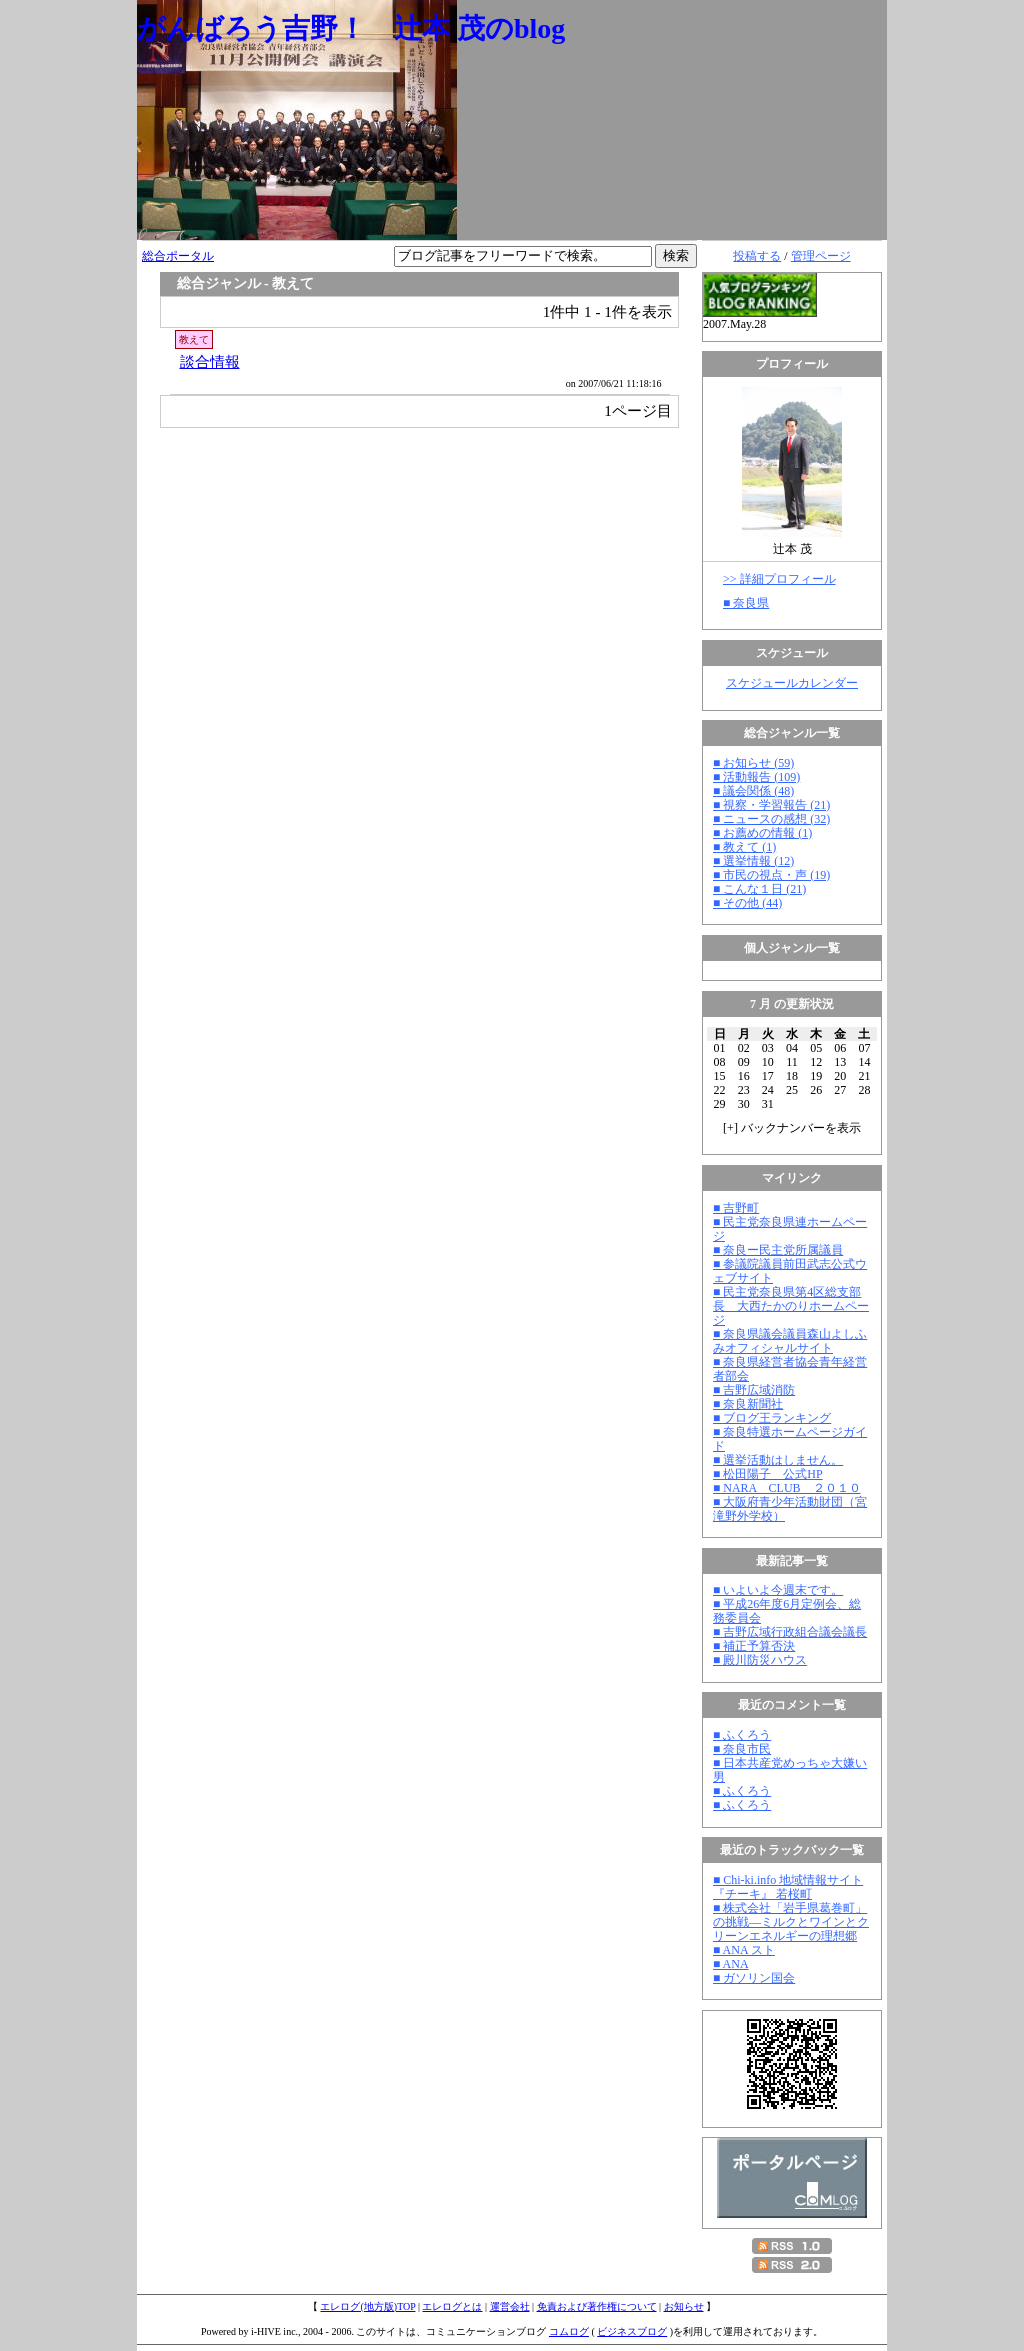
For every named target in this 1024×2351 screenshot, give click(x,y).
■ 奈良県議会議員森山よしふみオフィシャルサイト (790, 1341)
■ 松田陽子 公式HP (768, 1474)
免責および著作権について (597, 2306)
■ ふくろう (742, 1735)
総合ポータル (178, 256)
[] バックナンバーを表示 (792, 1128)
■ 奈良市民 (742, 1749)
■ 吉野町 (736, 1208)
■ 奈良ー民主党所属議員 (778, 1250)
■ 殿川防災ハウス (760, 1660)
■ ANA (731, 1964)
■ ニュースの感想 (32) (771, 819)
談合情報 (210, 361)
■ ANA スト (744, 1950)
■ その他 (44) (747, 903)
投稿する (757, 256)
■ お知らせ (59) (753, 763)
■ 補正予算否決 (754, 1646)
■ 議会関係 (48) (753, 791)
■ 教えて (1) (744, 847)
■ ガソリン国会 (754, 1978)
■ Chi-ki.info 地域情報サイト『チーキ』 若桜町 (788, 1887)
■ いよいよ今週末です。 (778, 1590)
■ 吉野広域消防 (754, 1390)
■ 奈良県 (746, 603)
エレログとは (452, 2306)
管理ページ (821, 256)
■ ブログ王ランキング (772, 1418)
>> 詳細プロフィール (779, 579)
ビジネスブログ (632, 2331)
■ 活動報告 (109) (756, 777)
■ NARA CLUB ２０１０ (787, 1488)
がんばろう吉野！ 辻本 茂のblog (351, 28)
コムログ (569, 2331)
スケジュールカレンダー (792, 683)
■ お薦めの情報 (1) (762, 833)
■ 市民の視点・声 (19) (771, 875)
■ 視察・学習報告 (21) (771, 805)
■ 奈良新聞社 (748, 1404)
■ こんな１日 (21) (759, 889)
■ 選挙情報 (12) (753, 861)
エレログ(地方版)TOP (367, 2306)
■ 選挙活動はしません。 (778, 1460)
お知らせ (684, 2306)
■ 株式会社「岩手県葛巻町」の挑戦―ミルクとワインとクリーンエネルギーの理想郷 (791, 1922)
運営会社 (510, 2306)
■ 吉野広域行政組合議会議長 (790, 1632)
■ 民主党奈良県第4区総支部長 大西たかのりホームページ (791, 1306)
